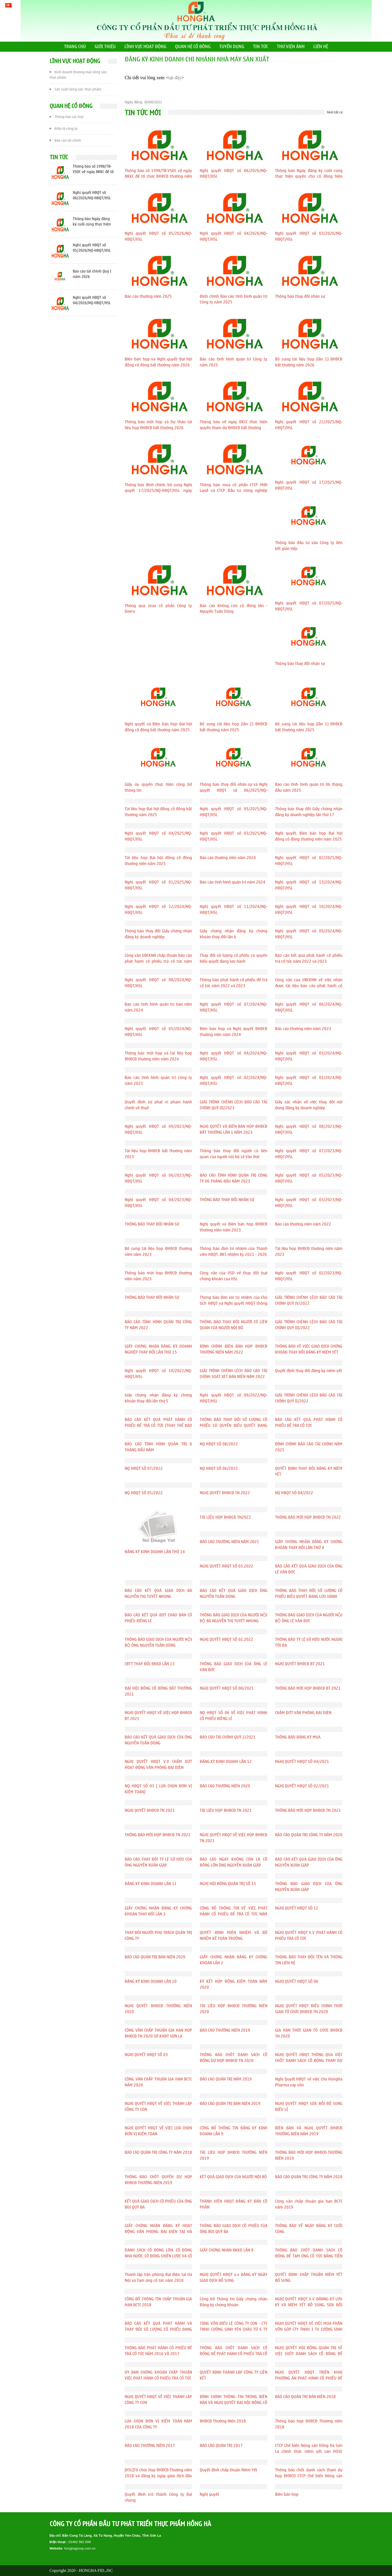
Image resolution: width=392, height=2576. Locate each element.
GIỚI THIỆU (105, 46)
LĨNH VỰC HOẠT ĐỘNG (145, 46)
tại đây (174, 77)
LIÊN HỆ (320, 46)
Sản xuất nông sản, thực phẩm (75, 88)
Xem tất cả (335, 112)
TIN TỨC (260, 46)
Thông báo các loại (67, 116)
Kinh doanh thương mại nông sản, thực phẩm (78, 73)
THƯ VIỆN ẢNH (291, 46)
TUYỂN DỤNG (231, 46)
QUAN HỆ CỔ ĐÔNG (193, 46)
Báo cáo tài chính (65, 140)
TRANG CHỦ (75, 46)
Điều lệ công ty (64, 128)
